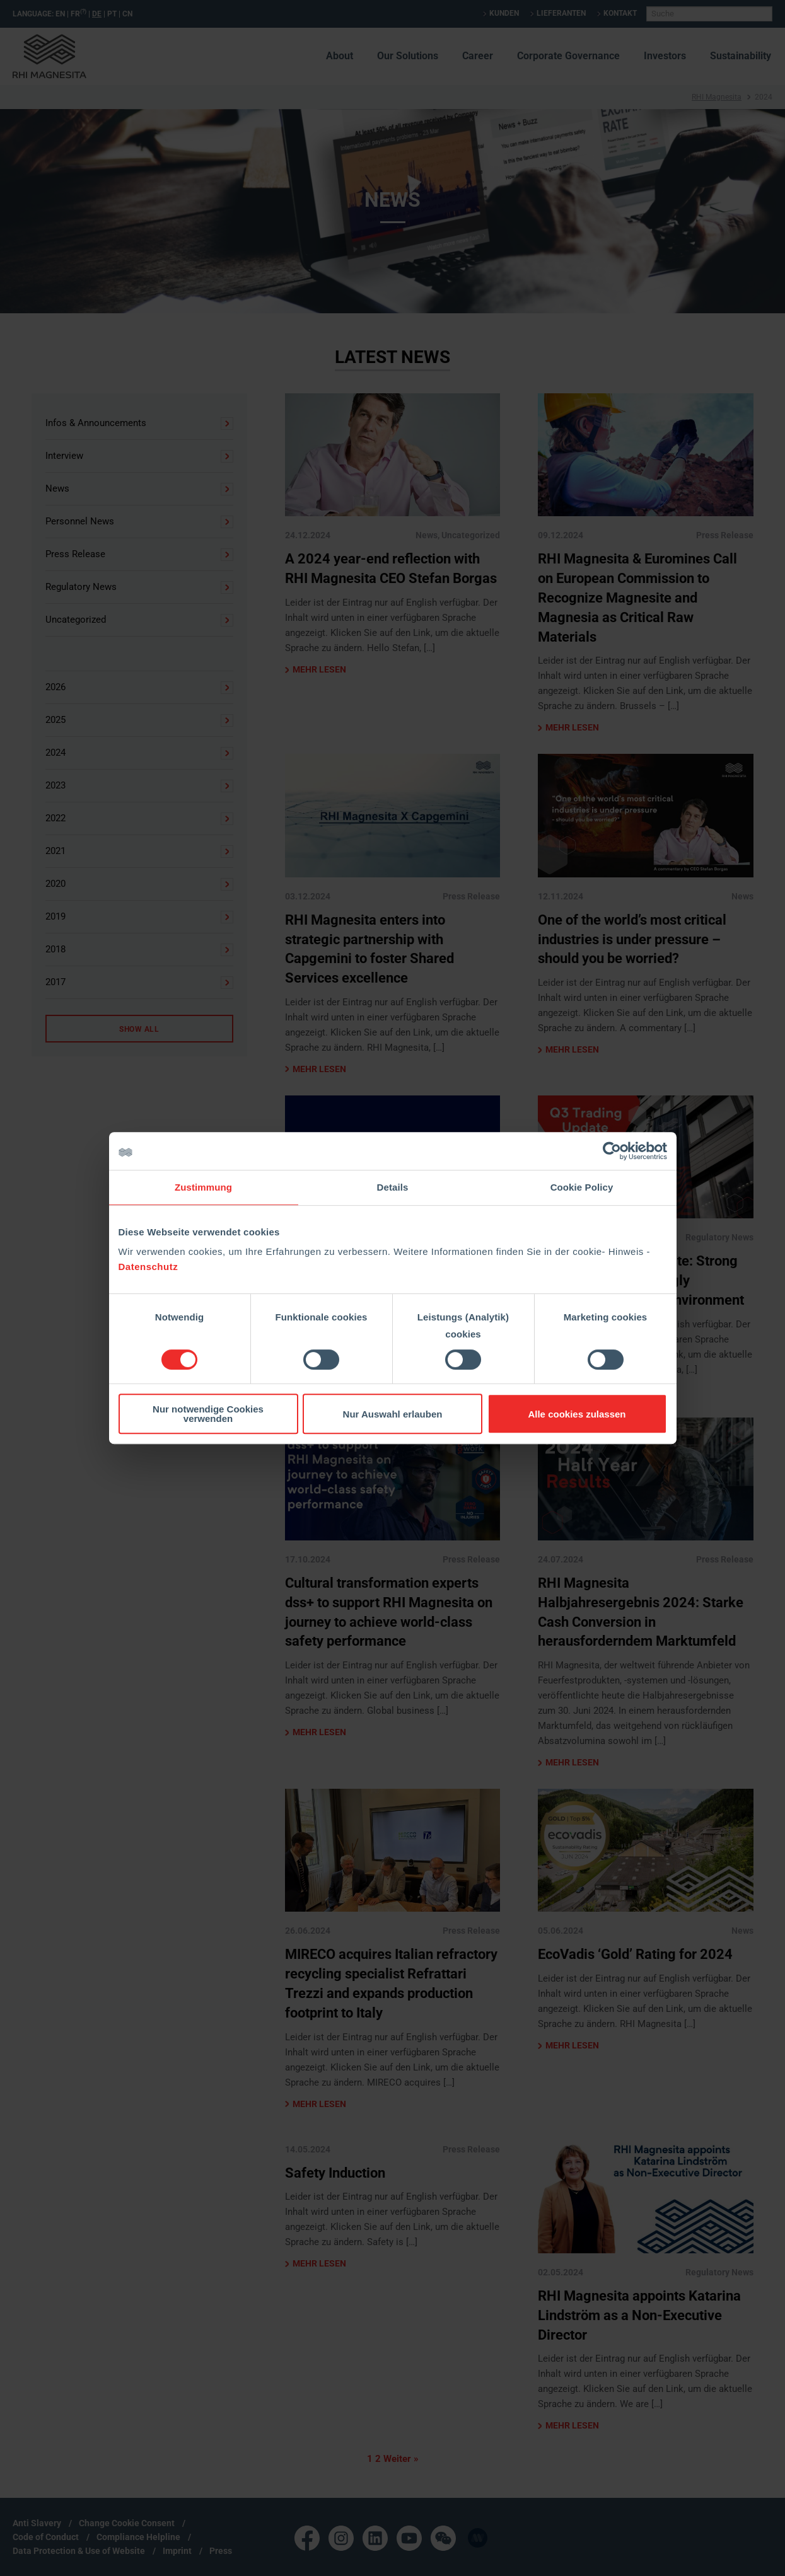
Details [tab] (393, 1187)
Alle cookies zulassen (576, 1414)
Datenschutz (148, 1266)
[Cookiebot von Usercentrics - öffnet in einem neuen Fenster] (612, 1150)
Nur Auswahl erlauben (393, 1414)
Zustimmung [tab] (203, 1187)
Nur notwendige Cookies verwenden (208, 1414)
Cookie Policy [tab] (581, 1187)
